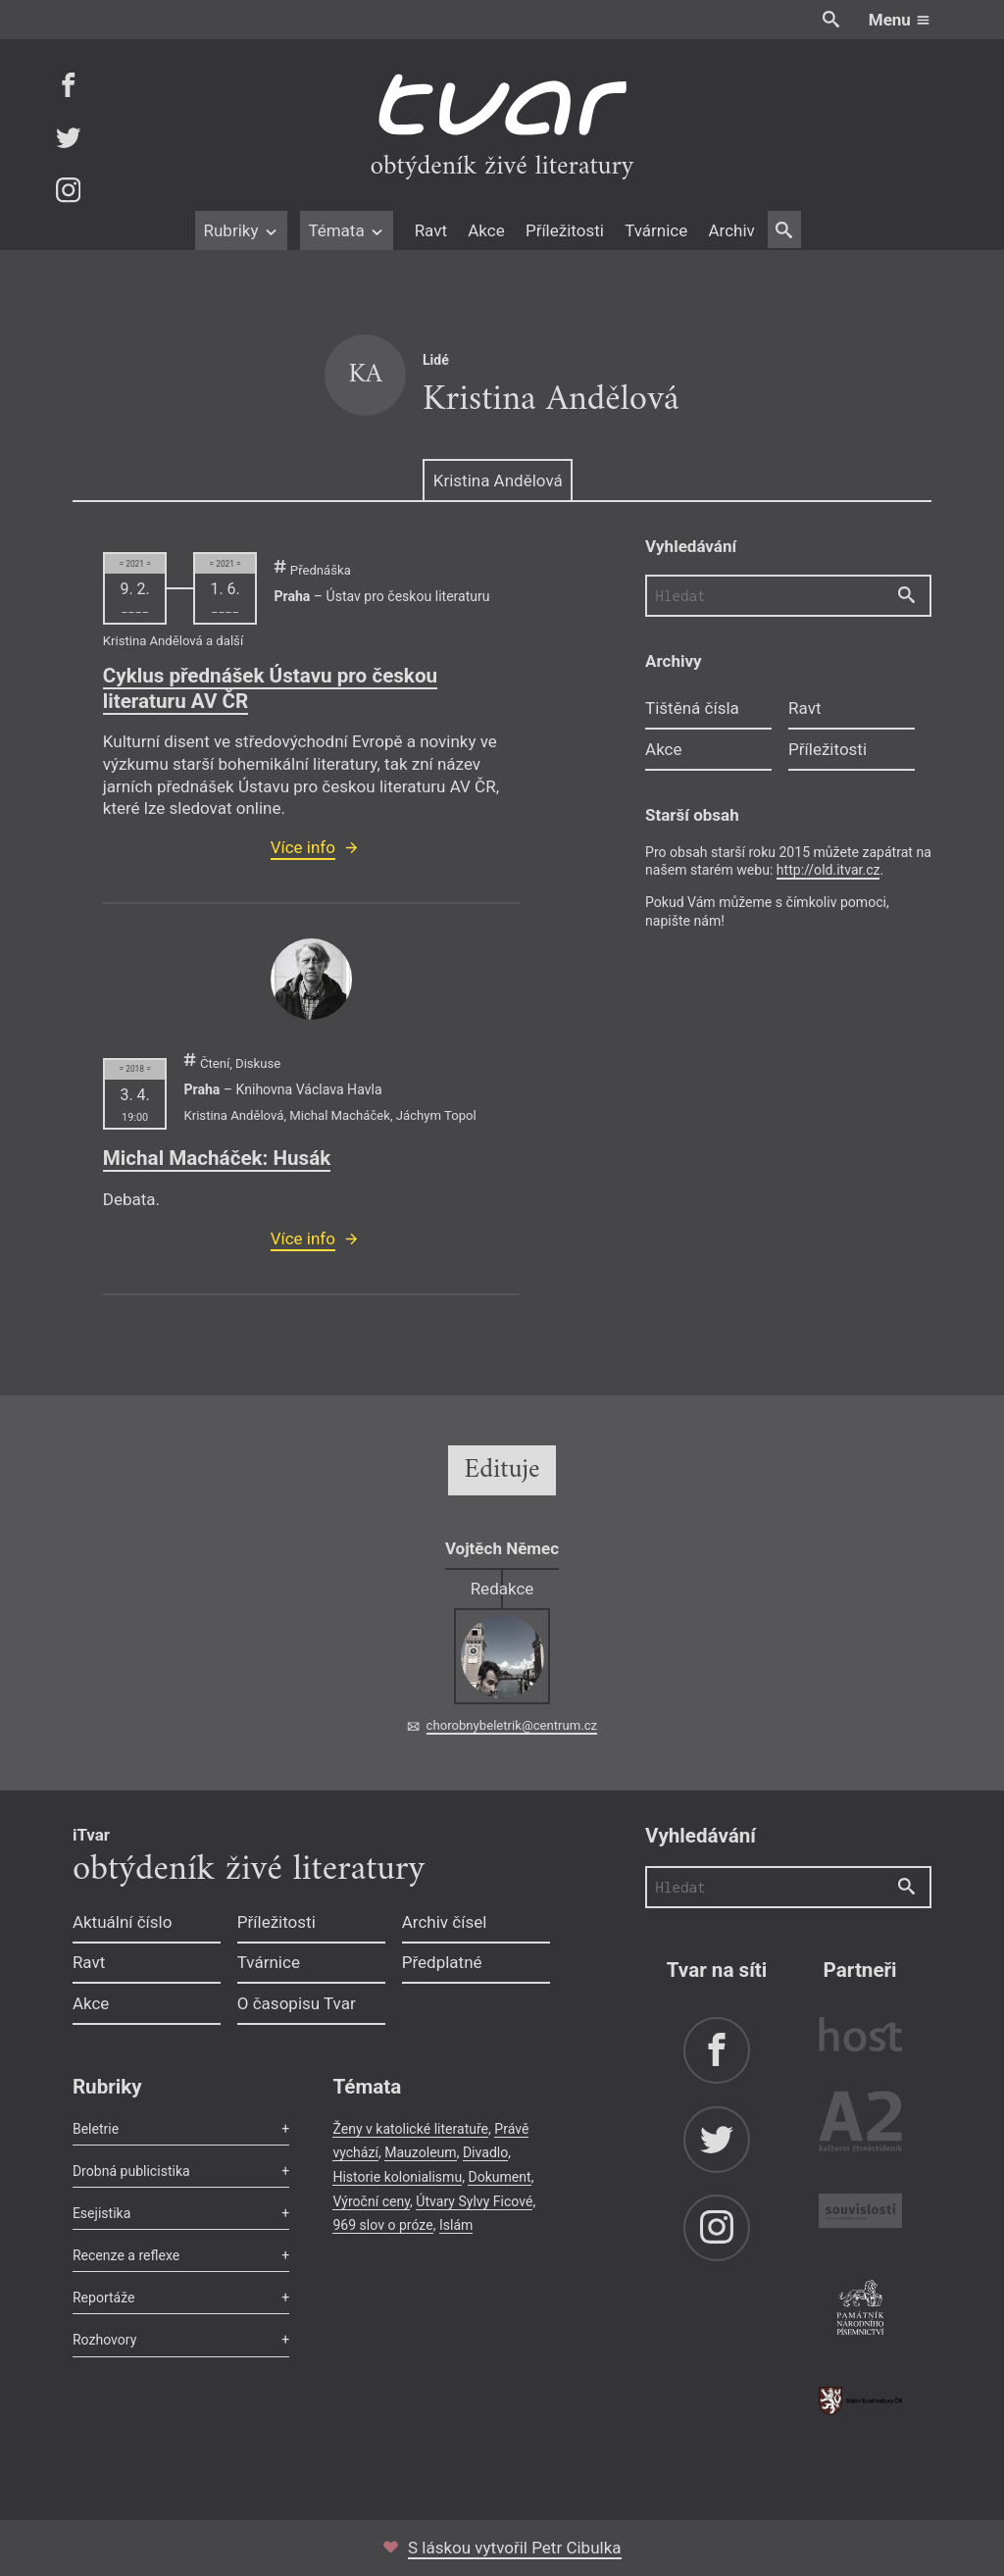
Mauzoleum (420, 2152)
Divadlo (485, 2152)
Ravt (431, 230)
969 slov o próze (382, 2225)
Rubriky (240, 230)
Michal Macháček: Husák (216, 1158)
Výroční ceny (371, 2201)
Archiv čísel (444, 1922)
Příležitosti (565, 230)
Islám (456, 2225)
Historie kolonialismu (397, 2177)
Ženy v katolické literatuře (410, 2129)
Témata (346, 230)
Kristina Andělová (498, 480)
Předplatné (442, 1962)
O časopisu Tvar (296, 2003)
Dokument (499, 2177)
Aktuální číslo (123, 1922)
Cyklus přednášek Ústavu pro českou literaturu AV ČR (270, 688)
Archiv (731, 230)
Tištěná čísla (692, 708)
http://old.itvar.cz (828, 870)
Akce (486, 230)
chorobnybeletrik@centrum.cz (512, 1725)
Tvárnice (656, 230)
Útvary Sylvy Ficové (474, 2201)
